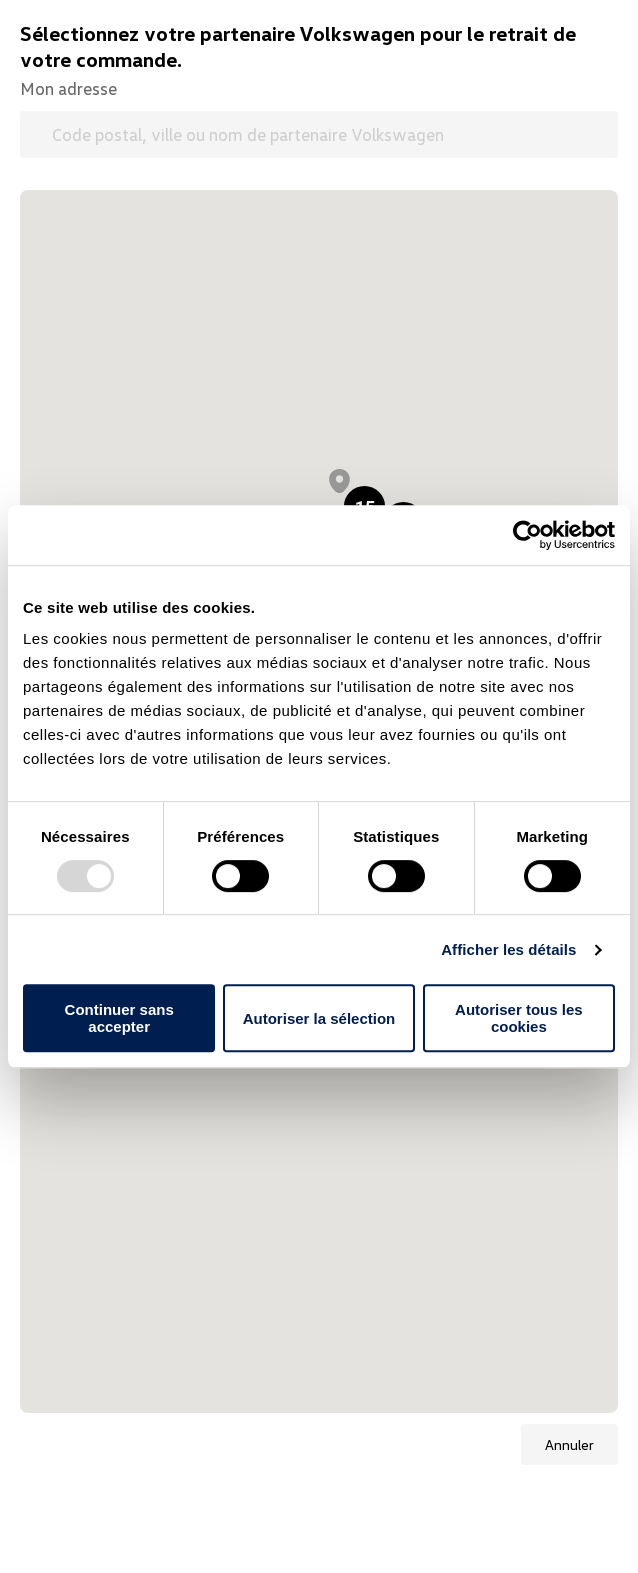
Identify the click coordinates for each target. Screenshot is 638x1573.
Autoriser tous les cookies (519, 1018)
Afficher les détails (508, 949)
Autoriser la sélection (319, 1018)
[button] (339, 481)
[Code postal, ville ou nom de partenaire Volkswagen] (319, 134)
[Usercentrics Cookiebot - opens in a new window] (527, 535)
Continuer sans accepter (119, 1018)
